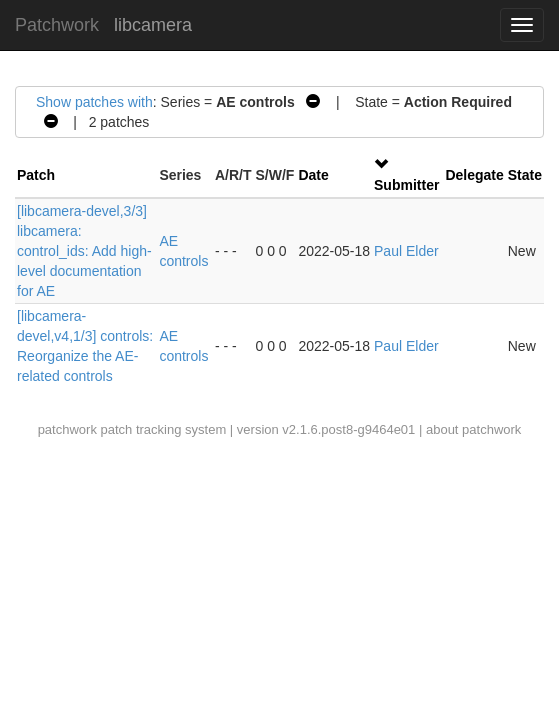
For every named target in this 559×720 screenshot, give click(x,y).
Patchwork (57, 25)
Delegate (474, 175)
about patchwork (473, 429)
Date (313, 175)
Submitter (406, 185)
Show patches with (94, 102)
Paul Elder (406, 251)
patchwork (67, 429)
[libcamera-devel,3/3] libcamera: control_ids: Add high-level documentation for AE (84, 251)
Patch (36, 175)
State (525, 175)
